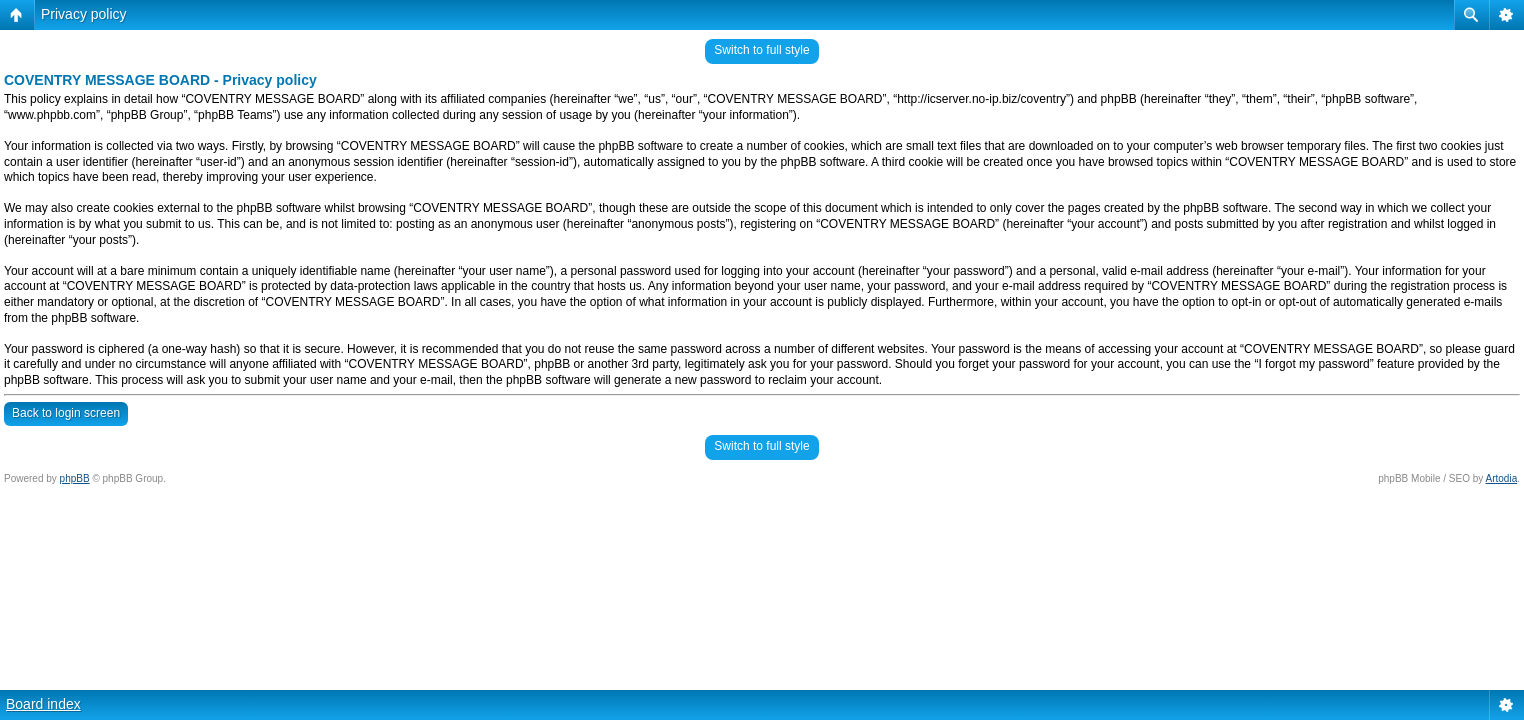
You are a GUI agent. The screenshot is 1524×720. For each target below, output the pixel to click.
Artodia (1502, 478)
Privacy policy (84, 14)
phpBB (75, 478)
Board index (43, 704)
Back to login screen (66, 413)
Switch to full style (761, 50)
